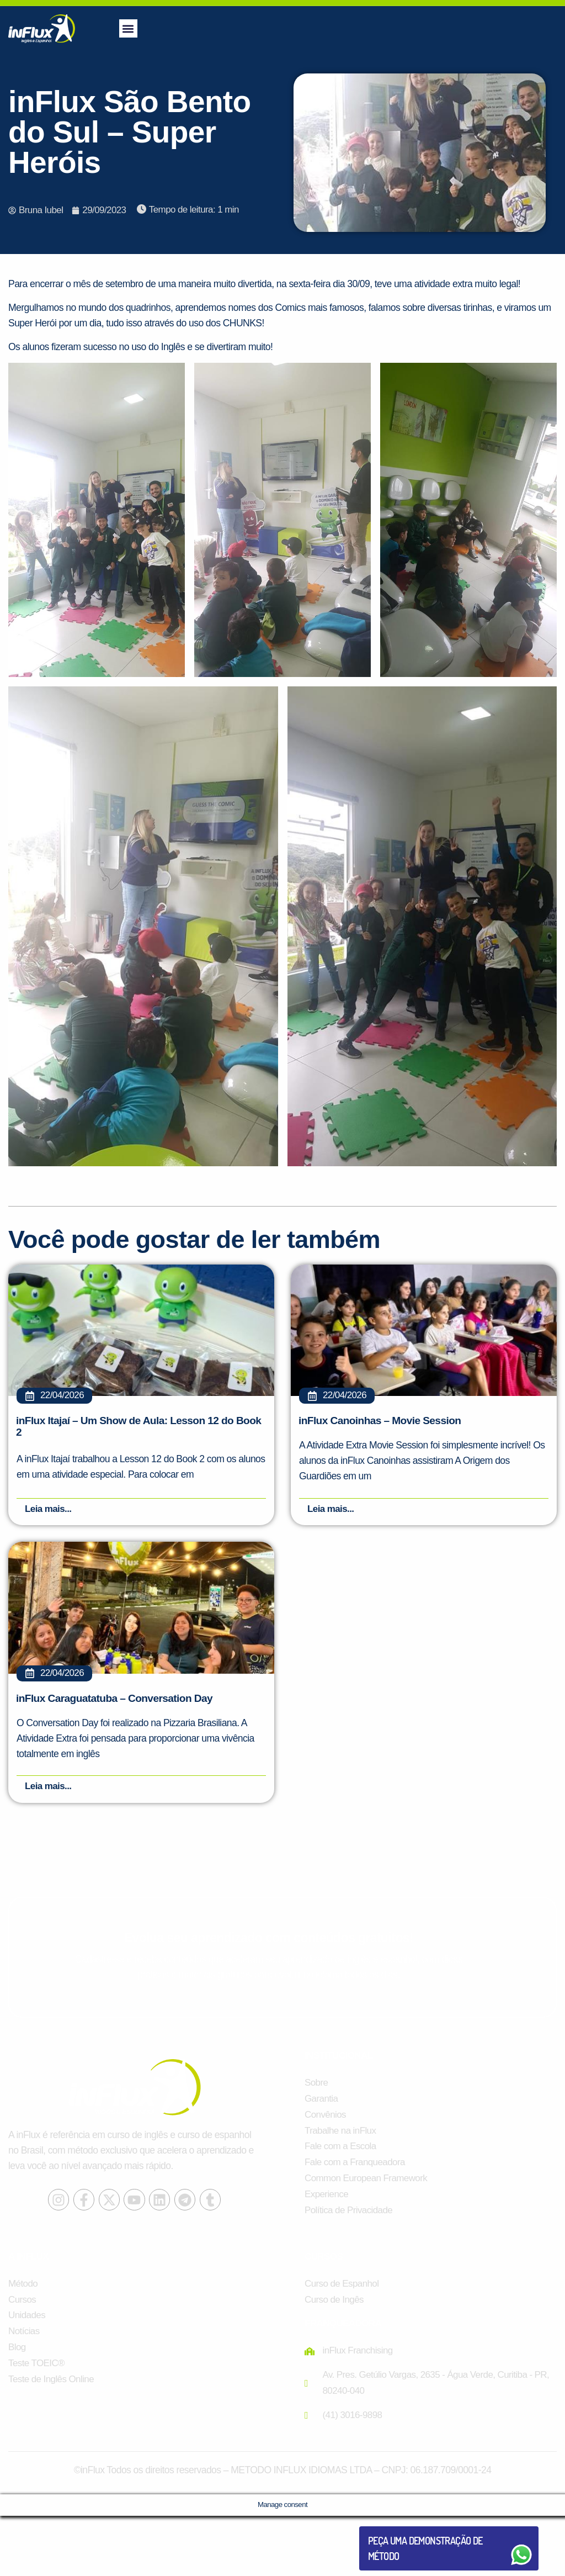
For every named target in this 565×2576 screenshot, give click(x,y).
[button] (128, 28)
